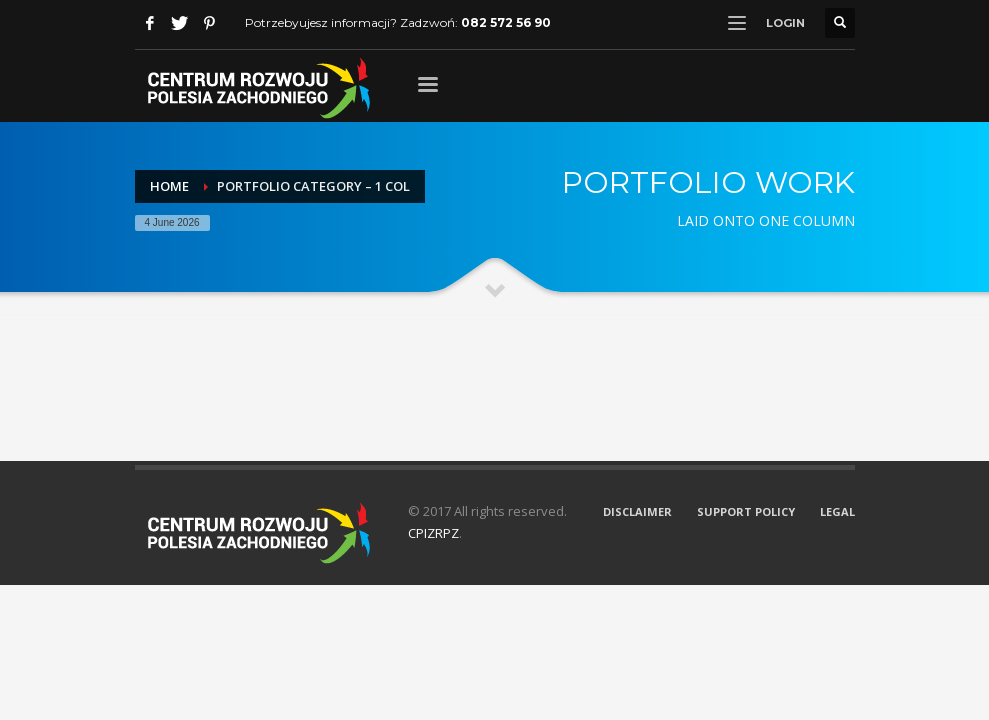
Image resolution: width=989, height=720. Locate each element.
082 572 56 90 (506, 22)
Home (169, 186)
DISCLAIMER (637, 511)
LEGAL (837, 511)
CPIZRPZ (433, 533)
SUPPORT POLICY (746, 511)
